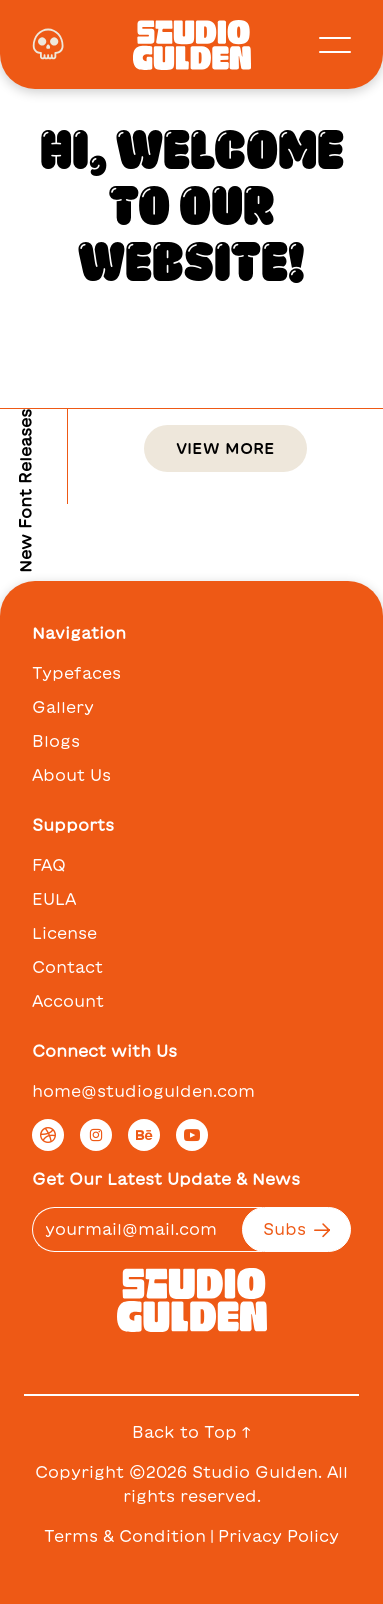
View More (225, 448)
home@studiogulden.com (143, 1091)
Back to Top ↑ (191, 1432)
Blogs (56, 741)
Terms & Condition (125, 1536)
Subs (296, 1229)
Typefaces (76, 673)
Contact (67, 967)
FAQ (49, 865)
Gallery (63, 707)
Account (68, 1001)
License (64, 933)
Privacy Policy (278, 1536)
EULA (54, 899)
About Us (71, 775)
